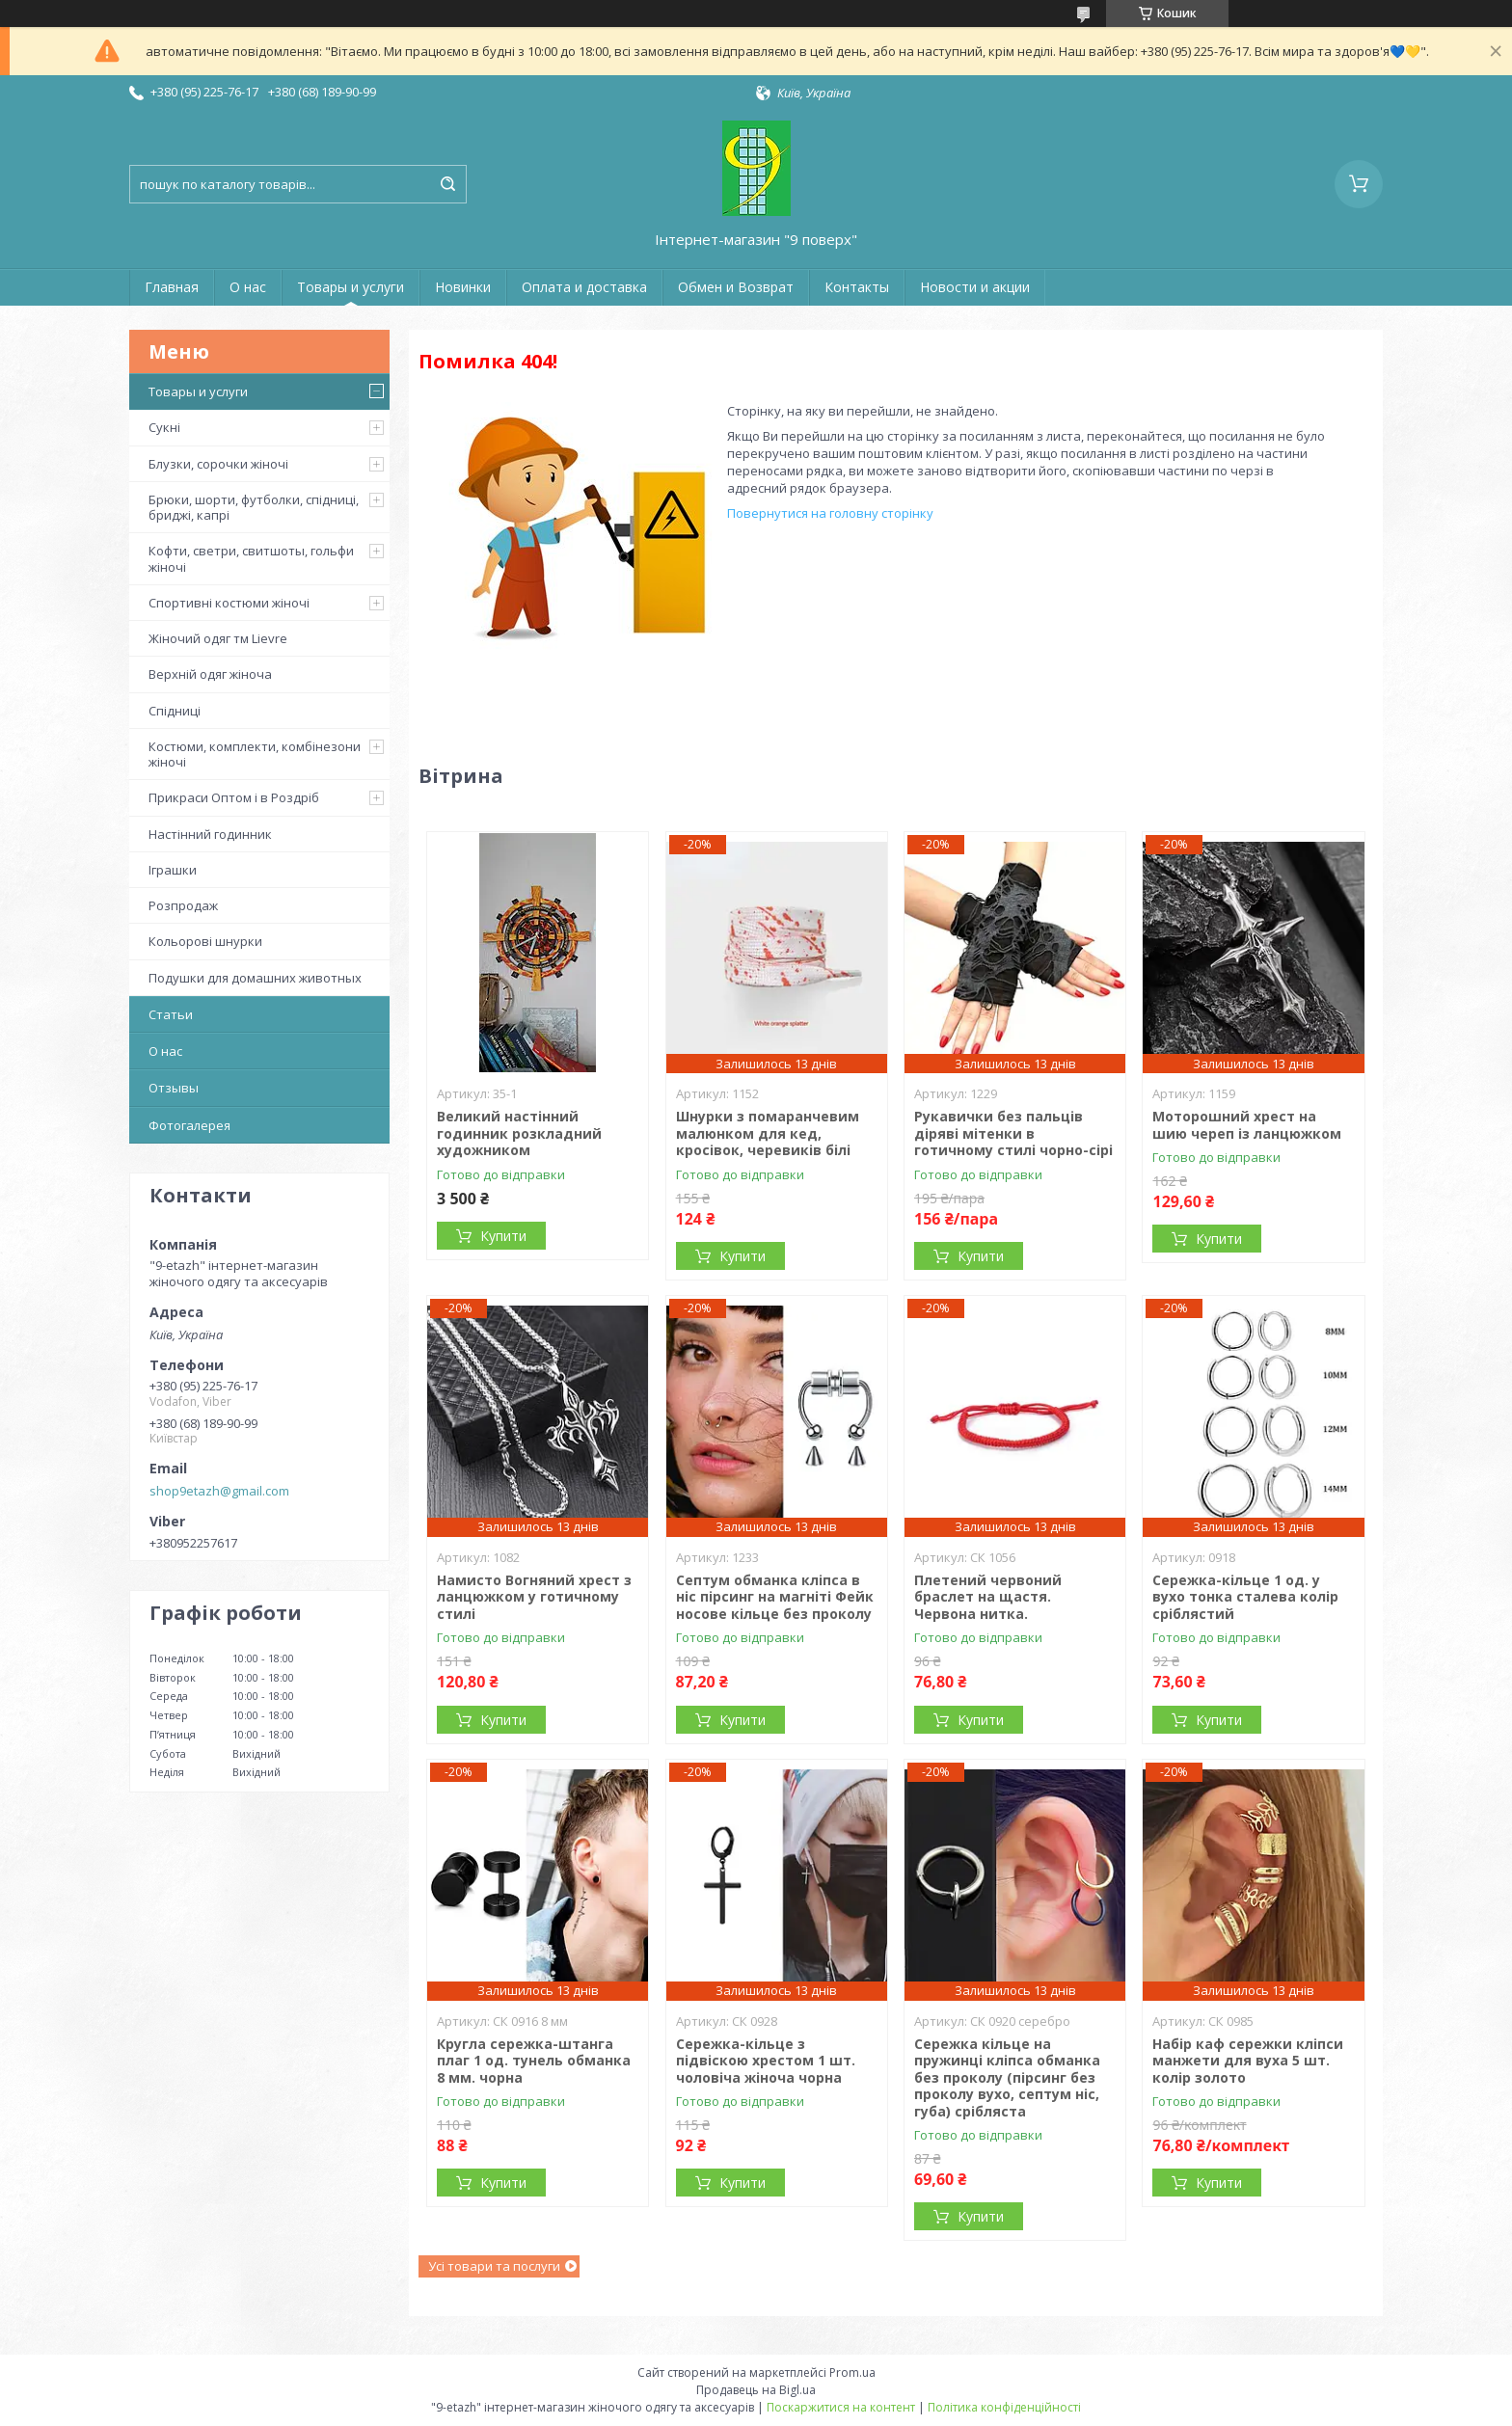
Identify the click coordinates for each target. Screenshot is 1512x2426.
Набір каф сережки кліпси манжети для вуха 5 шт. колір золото (1247, 2061)
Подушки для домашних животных (255, 977)
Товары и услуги (350, 287)
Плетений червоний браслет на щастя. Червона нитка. (988, 1597)
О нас (248, 287)
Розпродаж (183, 905)
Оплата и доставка (584, 287)
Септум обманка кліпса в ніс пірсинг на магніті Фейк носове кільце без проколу (775, 1597)
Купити (503, 1235)
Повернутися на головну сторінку (830, 513)
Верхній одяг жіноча (210, 674)
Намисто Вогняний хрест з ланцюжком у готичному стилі (534, 1597)
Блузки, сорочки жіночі (218, 463)
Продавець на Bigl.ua (756, 2390)
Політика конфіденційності (1004, 2407)
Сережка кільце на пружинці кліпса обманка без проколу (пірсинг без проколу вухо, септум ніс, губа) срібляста (1007, 2077)
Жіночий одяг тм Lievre (217, 638)
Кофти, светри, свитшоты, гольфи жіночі (251, 558)
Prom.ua (852, 2372)
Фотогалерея (189, 1125)
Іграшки (172, 869)
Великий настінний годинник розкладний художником (519, 1133)
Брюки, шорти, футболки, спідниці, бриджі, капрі (253, 507)
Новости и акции (975, 287)
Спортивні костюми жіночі (229, 602)
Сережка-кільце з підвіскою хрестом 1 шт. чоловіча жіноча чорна (765, 2061)
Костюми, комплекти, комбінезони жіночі (254, 754)
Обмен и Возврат (736, 287)
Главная (172, 287)
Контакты (856, 287)
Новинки (463, 287)
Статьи (170, 1014)
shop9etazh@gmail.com (219, 1490)
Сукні (164, 427)
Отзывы (173, 1087)
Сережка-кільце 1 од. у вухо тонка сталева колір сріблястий (1245, 1597)
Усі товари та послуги (494, 2266)
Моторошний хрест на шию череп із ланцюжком (1246, 1125)
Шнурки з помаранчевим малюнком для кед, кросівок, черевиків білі (767, 1133)
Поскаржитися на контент (841, 2407)
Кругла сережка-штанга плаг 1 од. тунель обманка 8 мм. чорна (534, 2061)
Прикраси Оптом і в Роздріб (233, 797)
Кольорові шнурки (205, 941)
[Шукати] (447, 184)
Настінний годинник (210, 834)
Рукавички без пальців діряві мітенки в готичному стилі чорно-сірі (1013, 1133)
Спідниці (174, 710)
